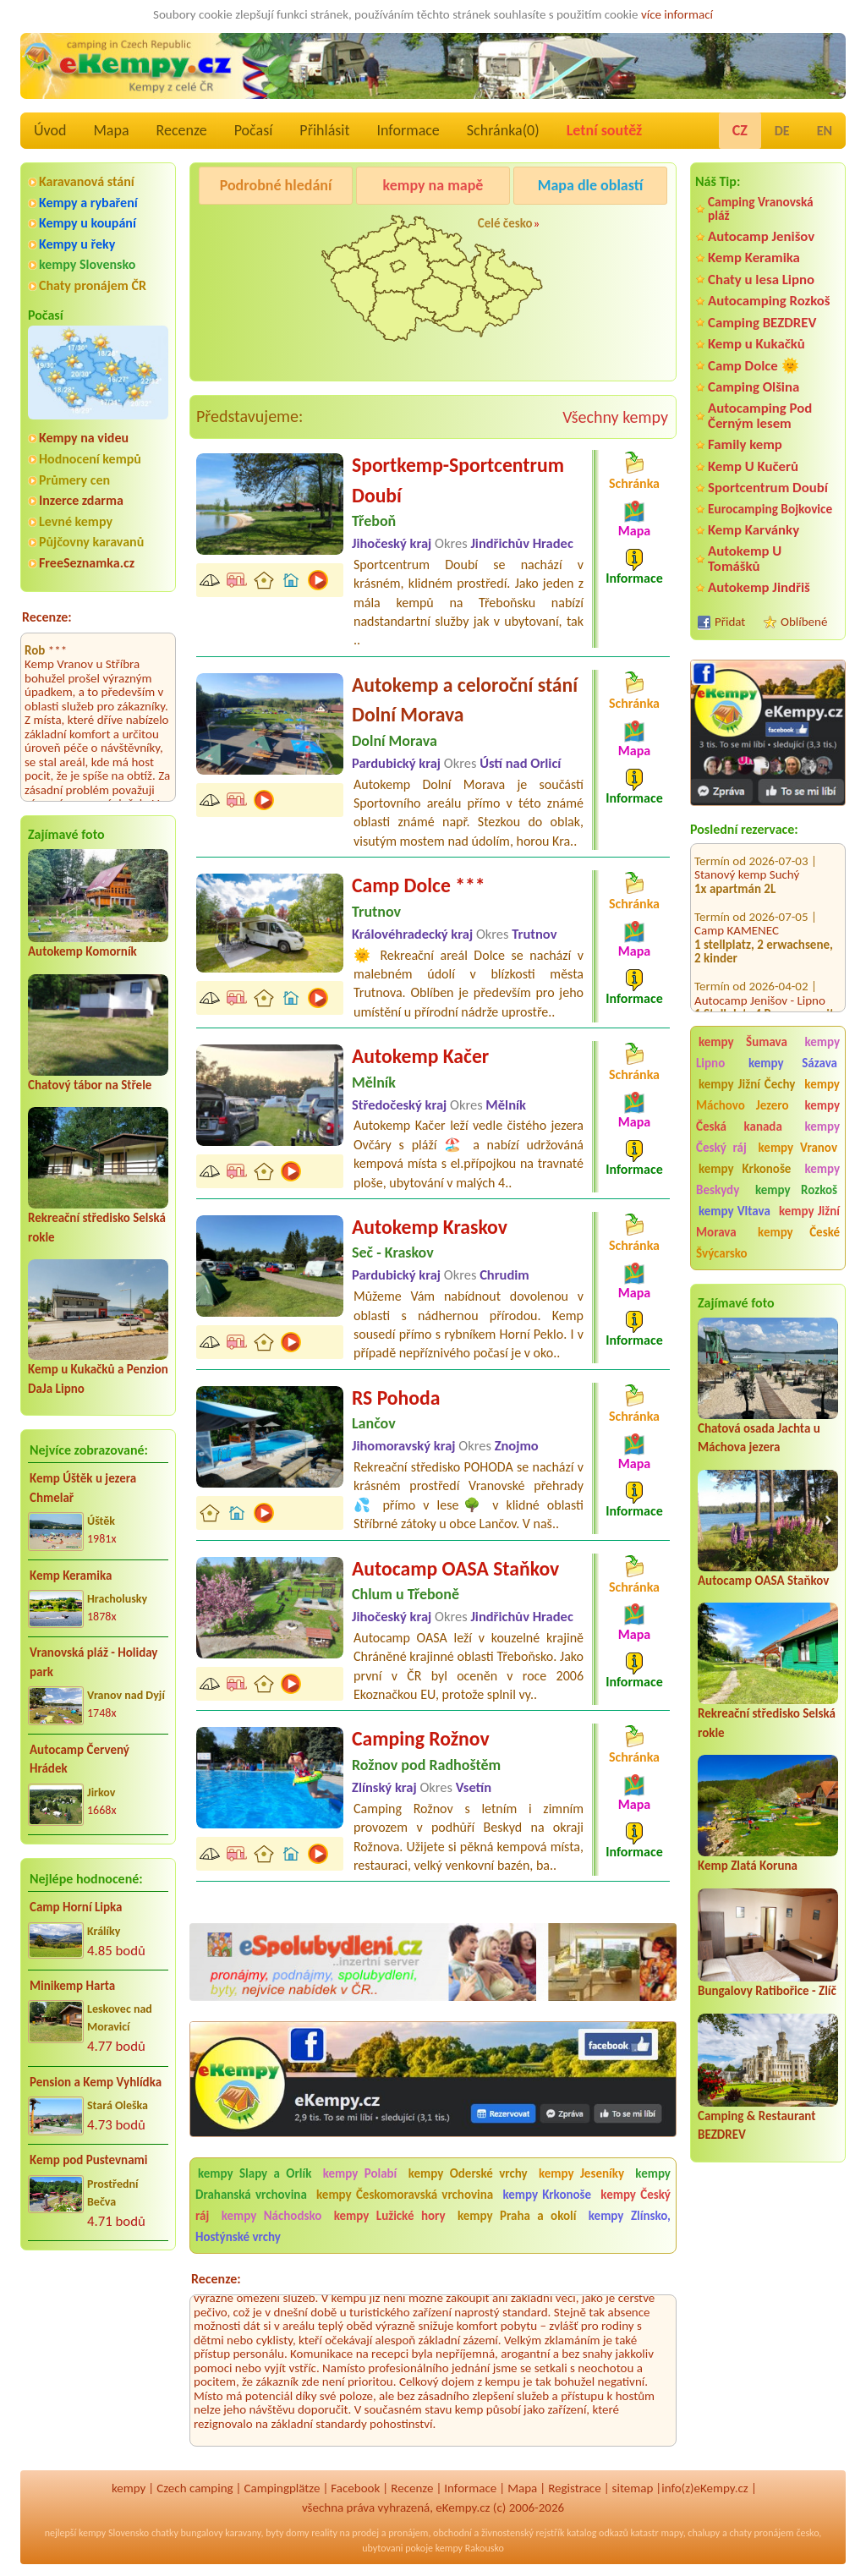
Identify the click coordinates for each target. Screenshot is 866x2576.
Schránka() (503, 130)
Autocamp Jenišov (761, 236)
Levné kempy (75, 521)
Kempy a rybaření (88, 203)
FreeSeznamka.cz (86, 563)
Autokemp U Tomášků (744, 558)
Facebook (355, 2488)
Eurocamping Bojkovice (770, 509)
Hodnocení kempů (90, 459)
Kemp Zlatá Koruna (747, 1865)
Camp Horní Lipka (76, 1907)
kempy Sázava (792, 1063)
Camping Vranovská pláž (761, 208)
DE (782, 131)
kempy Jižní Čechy (747, 1084)
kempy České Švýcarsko (768, 1243)
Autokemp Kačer (420, 1056)
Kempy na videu (84, 438)
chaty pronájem (761, 2533)
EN (824, 131)
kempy (128, 2488)
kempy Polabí (360, 2173)
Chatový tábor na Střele (89, 1085)
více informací (677, 14)
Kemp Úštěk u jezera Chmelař (83, 1488)
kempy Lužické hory (390, 2215)
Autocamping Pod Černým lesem (760, 415)
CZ (740, 130)
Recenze (181, 130)
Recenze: (47, 617)
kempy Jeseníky (581, 2173)
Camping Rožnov (421, 1738)
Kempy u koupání (87, 223)
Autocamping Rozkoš (769, 301)
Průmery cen (74, 480)
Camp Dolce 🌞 (753, 366)
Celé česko (505, 223)
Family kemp (745, 444)
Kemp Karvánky (753, 530)
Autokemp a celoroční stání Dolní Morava (465, 699)
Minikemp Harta (72, 1985)
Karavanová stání (86, 181)
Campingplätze (282, 2488)
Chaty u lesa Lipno (761, 279)
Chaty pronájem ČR (92, 285)
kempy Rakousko (470, 2548)
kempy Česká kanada (768, 1116)
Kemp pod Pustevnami (88, 2160)
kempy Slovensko (87, 264)
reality (324, 2533)
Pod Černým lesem (253, 228)
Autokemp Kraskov (429, 1226)
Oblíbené (804, 621)
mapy (671, 2533)
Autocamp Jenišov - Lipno (759, 937)
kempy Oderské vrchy (468, 2173)
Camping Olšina (753, 387)
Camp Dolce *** (418, 885)
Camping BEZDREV (762, 323)
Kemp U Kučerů (753, 466)
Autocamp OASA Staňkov (763, 1580)
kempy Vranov (798, 1147)
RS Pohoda (396, 1397)
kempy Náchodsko (272, 2215)
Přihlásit (324, 130)
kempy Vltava (734, 1211)
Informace (407, 130)
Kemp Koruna (592, 228)
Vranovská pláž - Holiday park (93, 1662)
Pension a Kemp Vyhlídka (96, 2082)
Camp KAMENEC (736, 868)
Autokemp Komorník (82, 951)
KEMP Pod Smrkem (743, 1008)
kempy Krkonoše (745, 1168)
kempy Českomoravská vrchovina (404, 2194)
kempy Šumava (743, 1042)
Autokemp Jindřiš (759, 587)
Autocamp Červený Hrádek (79, 1759)
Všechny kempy (615, 417)
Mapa (111, 130)
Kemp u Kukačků (756, 344)
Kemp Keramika (71, 1575)
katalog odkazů (597, 2533)
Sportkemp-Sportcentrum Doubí (458, 479)
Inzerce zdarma (81, 500)
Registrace (574, 2488)
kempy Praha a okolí (517, 2215)
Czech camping (194, 2488)
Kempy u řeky (77, 244)
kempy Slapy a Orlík (254, 2173)
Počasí (253, 130)
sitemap (633, 2488)
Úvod (50, 130)
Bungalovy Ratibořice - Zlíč (767, 1990)
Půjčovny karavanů (91, 542)
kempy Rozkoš (796, 1190)
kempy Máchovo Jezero (768, 1095)
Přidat (730, 621)
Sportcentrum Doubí (768, 487)
